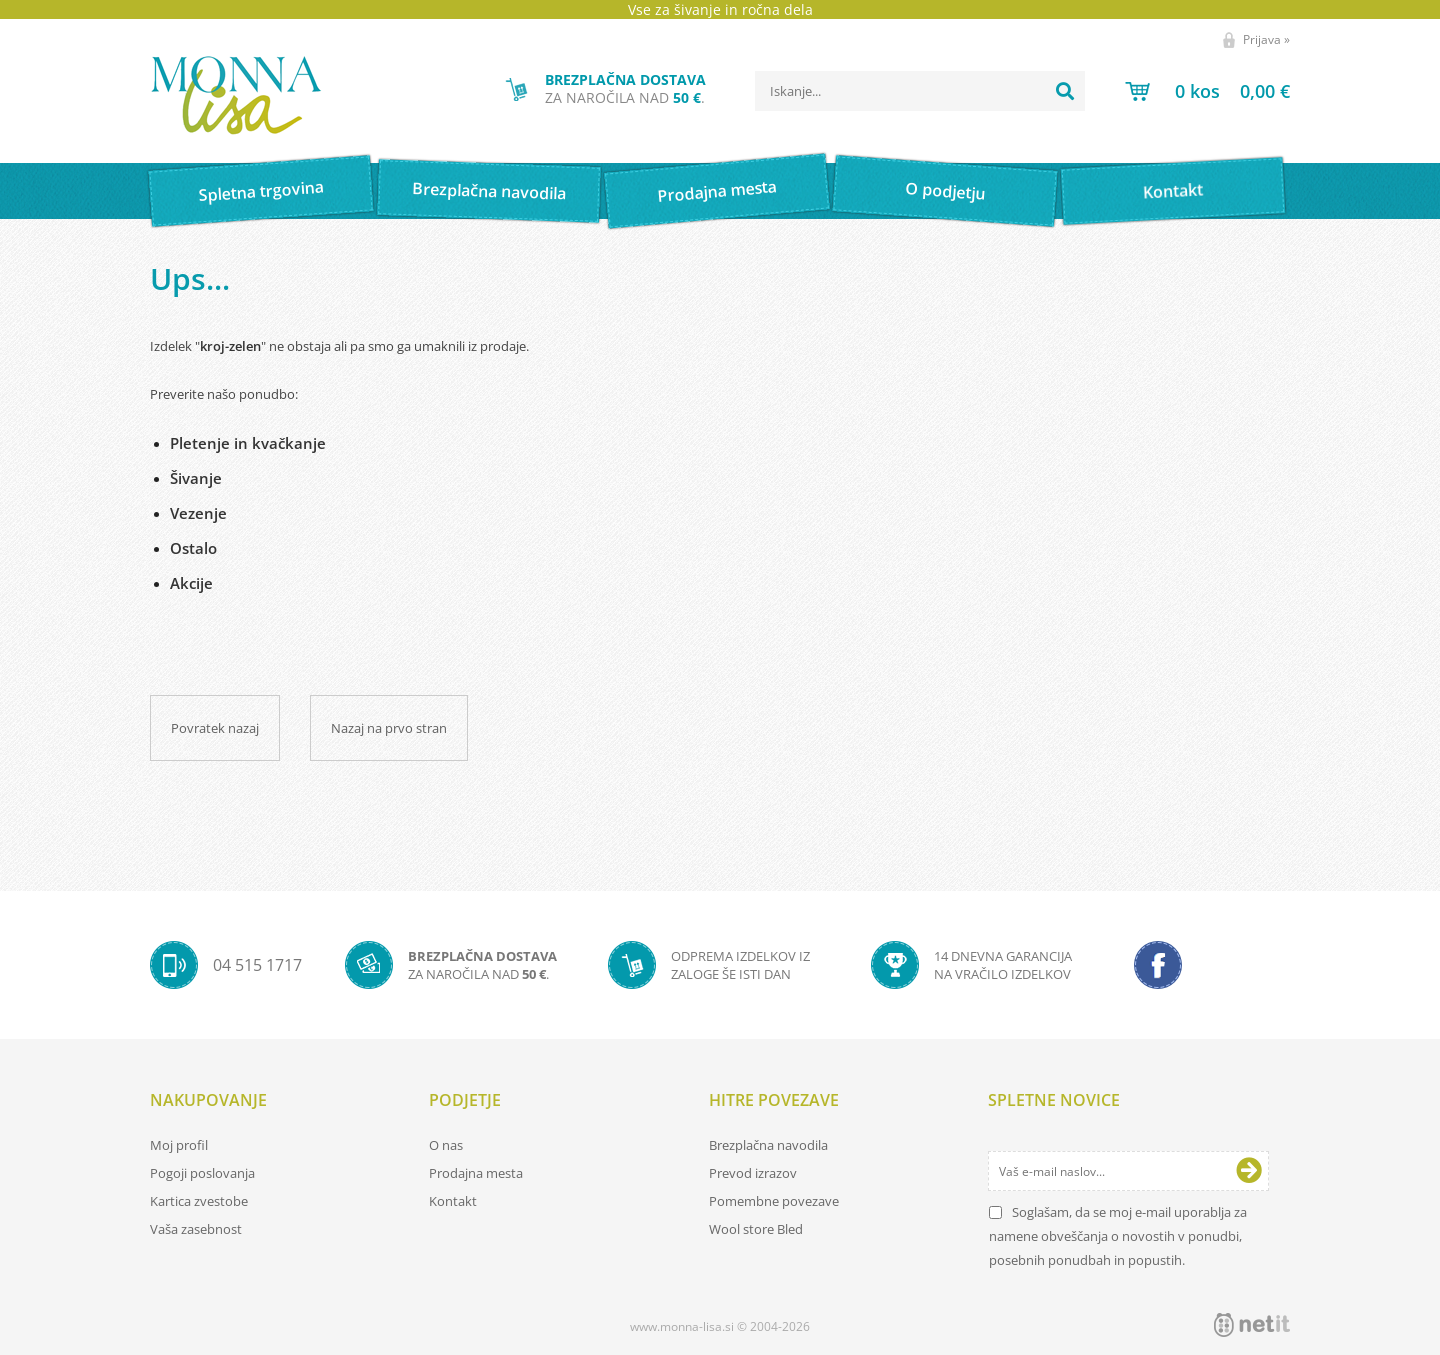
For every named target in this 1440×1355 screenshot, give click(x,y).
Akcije (191, 583)
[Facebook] (1158, 965)
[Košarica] (1207, 91)
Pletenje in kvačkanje (248, 443)
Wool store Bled (756, 1229)
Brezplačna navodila (489, 190)
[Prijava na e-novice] (1249, 1171)
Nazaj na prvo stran (389, 728)
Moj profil (179, 1145)
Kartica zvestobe (199, 1201)
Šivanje (196, 478)
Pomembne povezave (774, 1201)
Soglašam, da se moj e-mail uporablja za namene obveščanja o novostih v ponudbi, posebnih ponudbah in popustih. (1118, 1236)
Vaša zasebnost (196, 1229)
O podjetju (944, 191)
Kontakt (1173, 190)
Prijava (1266, 39)
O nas (446, 1145)
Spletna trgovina (261, 191)
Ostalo (193, 548)
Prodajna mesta (716, 191)
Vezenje (198, 513)
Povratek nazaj (215, 728)
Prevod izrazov (753, 1173)
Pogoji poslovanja (202, 1173)
